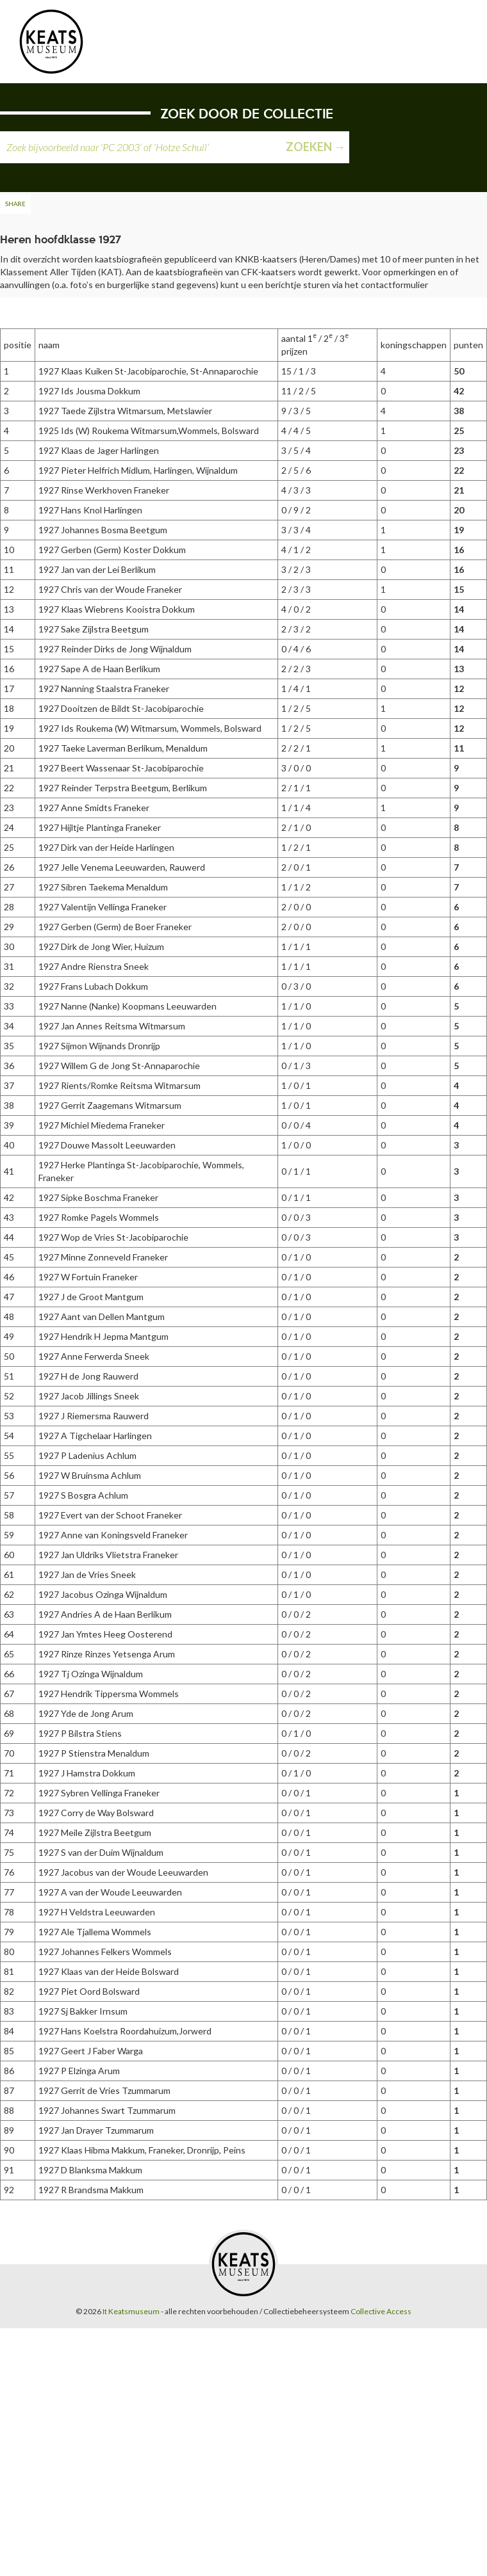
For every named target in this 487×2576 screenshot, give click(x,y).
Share (15, 203)
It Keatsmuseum (131, 2311)
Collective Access (381, 2311)
